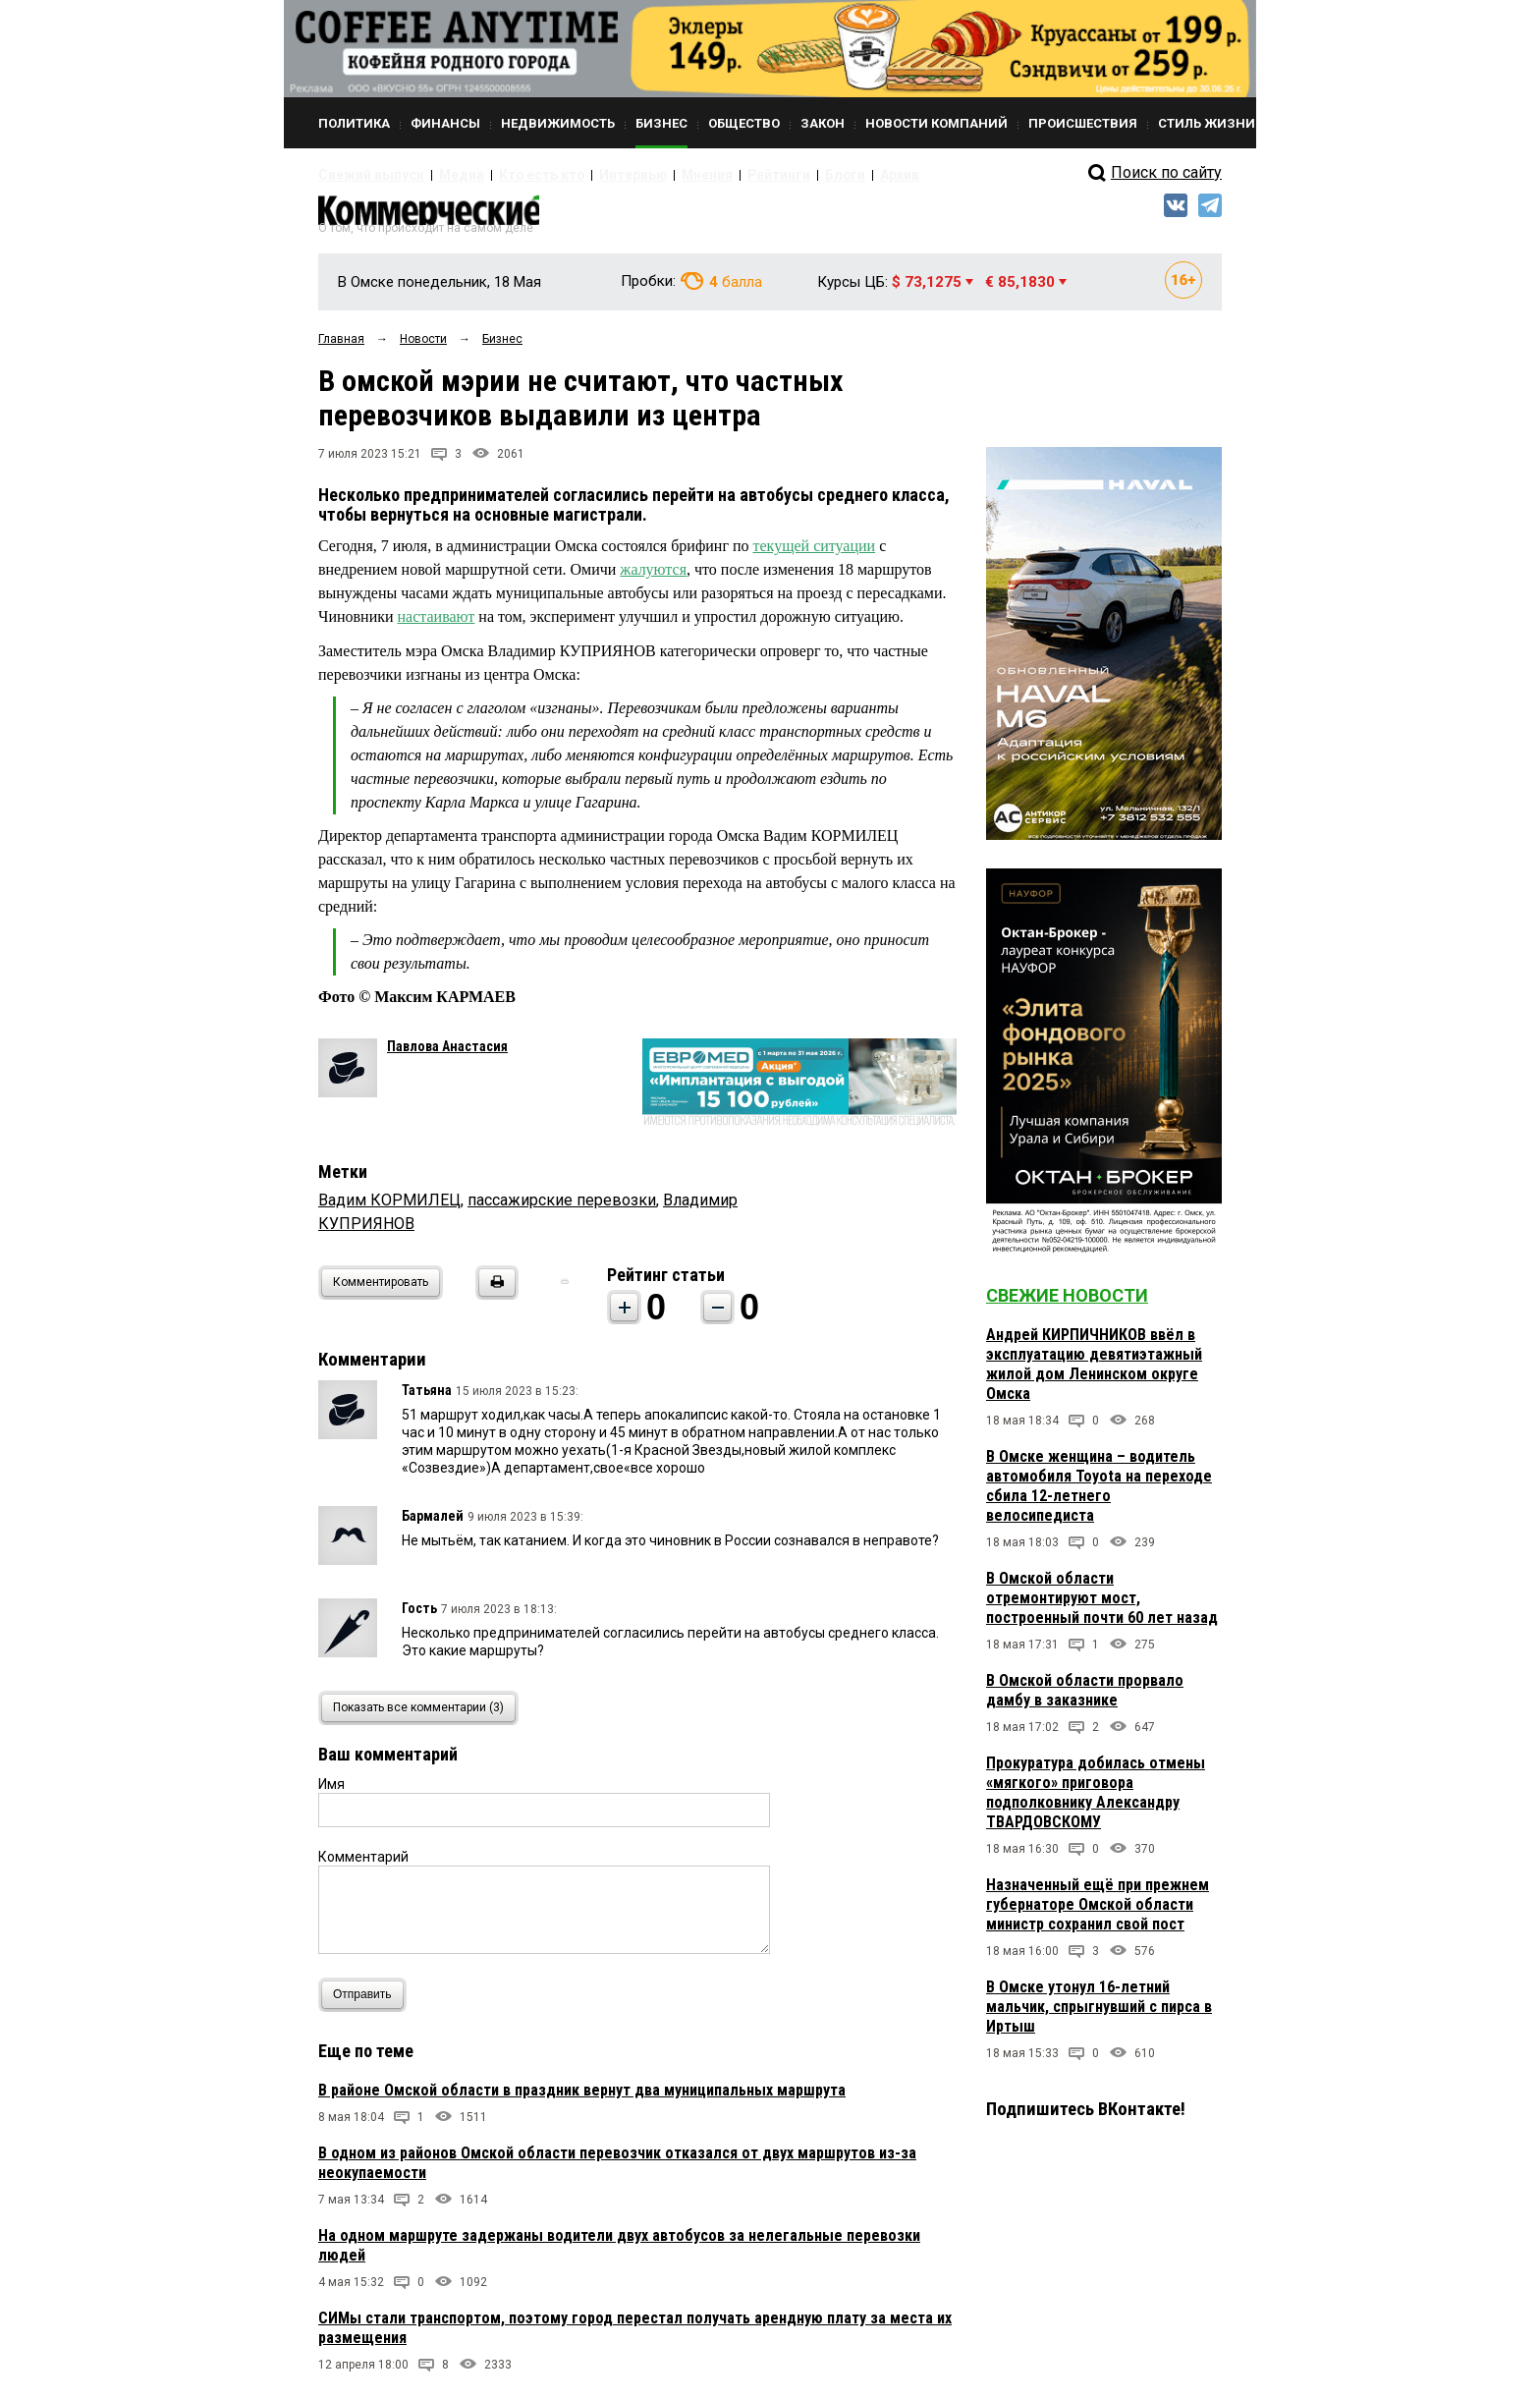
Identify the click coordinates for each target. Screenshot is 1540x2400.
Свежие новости (1067, 1305)
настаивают (436, 626)
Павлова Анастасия (447, 1055)
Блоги (766, 175)
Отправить (367, 2003)
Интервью (584, 175)
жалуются (653, 579)
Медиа (440, 175)
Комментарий (363, 1865)
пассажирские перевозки (562, 1209)
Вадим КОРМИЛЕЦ (389, 1209)
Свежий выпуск (362, 175)
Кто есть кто (508, 175)
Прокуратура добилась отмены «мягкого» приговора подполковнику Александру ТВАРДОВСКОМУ (1095, 1802)
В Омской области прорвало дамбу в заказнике (1084, 1700)
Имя (331, 1793)
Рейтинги (710, 175)
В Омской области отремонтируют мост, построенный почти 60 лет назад (1102, 1608)
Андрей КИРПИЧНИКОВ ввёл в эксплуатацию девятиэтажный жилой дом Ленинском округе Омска (1094, 1374)
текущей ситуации (814, 555)
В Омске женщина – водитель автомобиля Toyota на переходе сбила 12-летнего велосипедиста (1099, 1496)
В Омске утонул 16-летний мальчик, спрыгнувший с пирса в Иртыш (1099, 2016)
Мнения (648, 175)
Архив (814, 175)
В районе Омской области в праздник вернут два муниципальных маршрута (582, 2099)
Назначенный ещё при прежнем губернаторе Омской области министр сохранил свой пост (1097, 1914)
